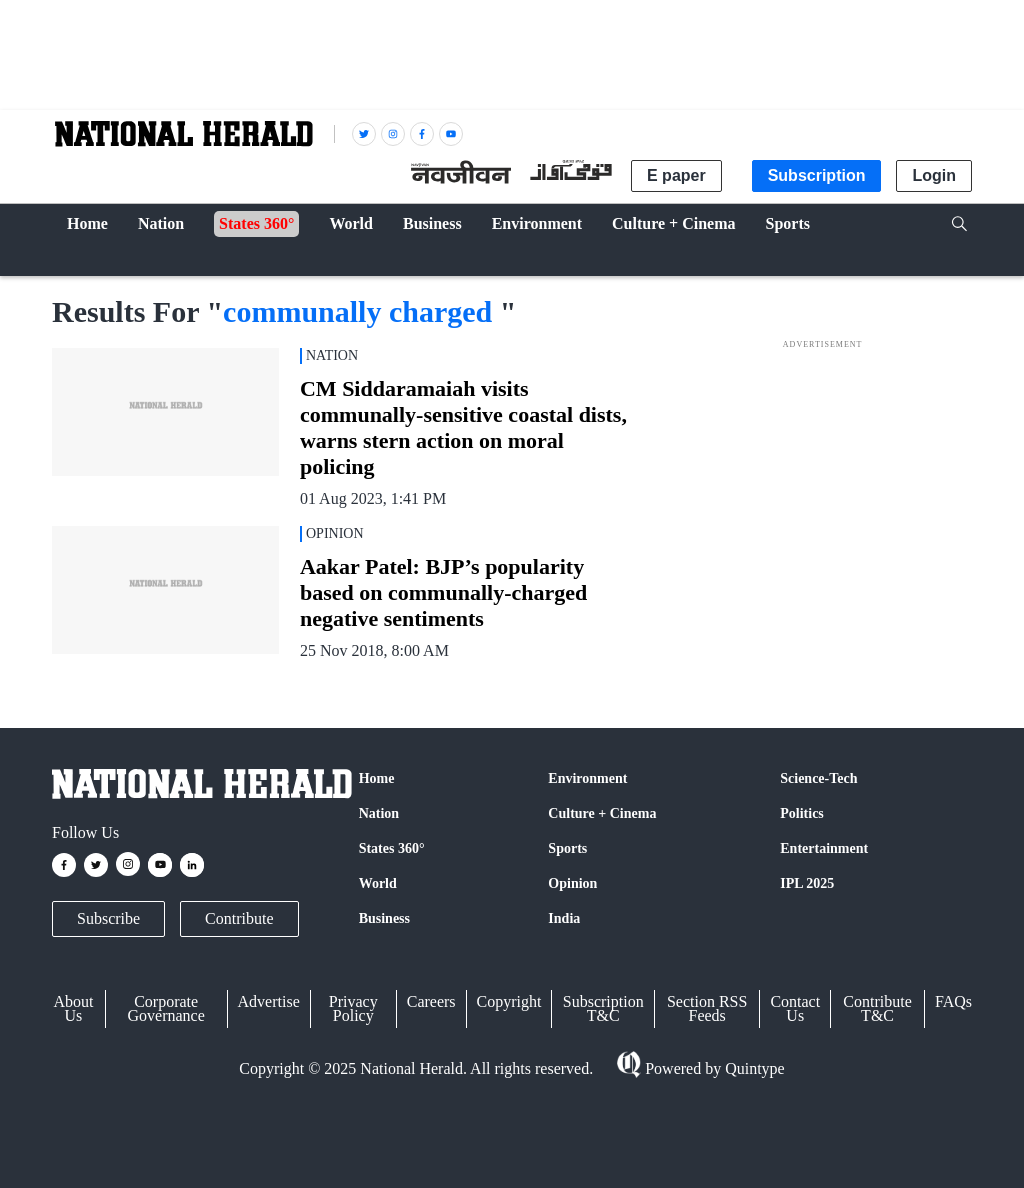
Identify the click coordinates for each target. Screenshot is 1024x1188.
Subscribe (108, 918)
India (564, 918)
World (378, 883)
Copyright (509, 1001)
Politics (802, 813)
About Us (73, 1008)
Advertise (269, 1001)
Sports (567, 848)
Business (384, 918)
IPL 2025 (807, 883)
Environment (587, 778)
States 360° (392, 848)
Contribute (239, 918)
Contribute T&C (877, 1008)
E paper (676, 175)
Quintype (753, 1068)
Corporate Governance (166, 1008)
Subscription (817, 175)
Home (377, 778)
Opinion (572, 883)
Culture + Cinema (602, 813)
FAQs (953, 1001)
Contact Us (795, 1008)
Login (934, 175)
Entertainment (824, 848)
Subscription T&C (603, 1008)
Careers (431, 1001)
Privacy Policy (353, 1008)
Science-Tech (818, 778)
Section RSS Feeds (707, 1008)
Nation (379, 813)
